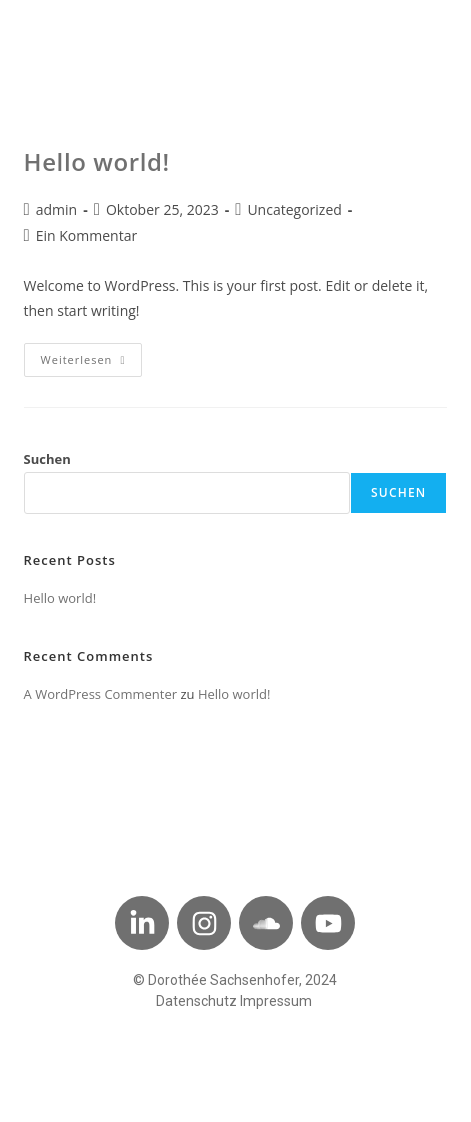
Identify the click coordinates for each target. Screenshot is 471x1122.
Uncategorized (294, 209)
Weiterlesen (92, 355)
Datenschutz (196, 1001)
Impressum (276, 1001)
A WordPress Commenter (101, 694)
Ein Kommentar (86, 235)
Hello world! (97, 161)
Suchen (47, 459)
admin (56, 209)
